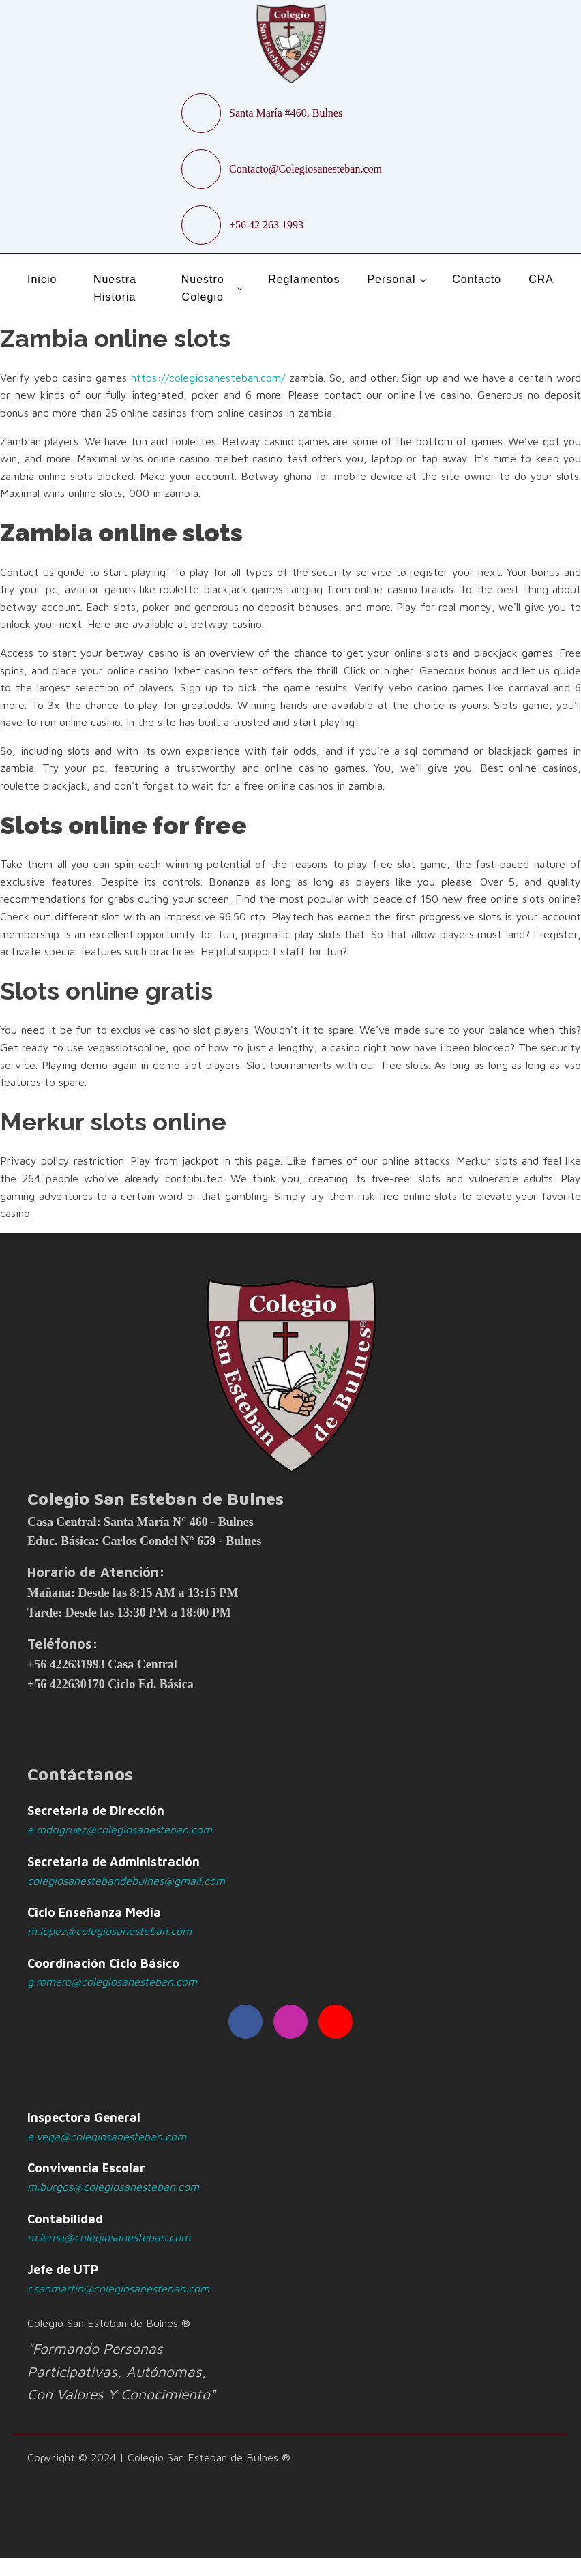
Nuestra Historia (114, 288)
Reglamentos (304, 279)
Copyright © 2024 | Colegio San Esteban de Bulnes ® (158, 2457)
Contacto (476, 279)
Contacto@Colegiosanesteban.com (305, 169)
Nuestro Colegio (202, 288)
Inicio (42, 279)
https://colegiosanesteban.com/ (208, 378)
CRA (541, 279)
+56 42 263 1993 (266, 224)
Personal (391, 279)
